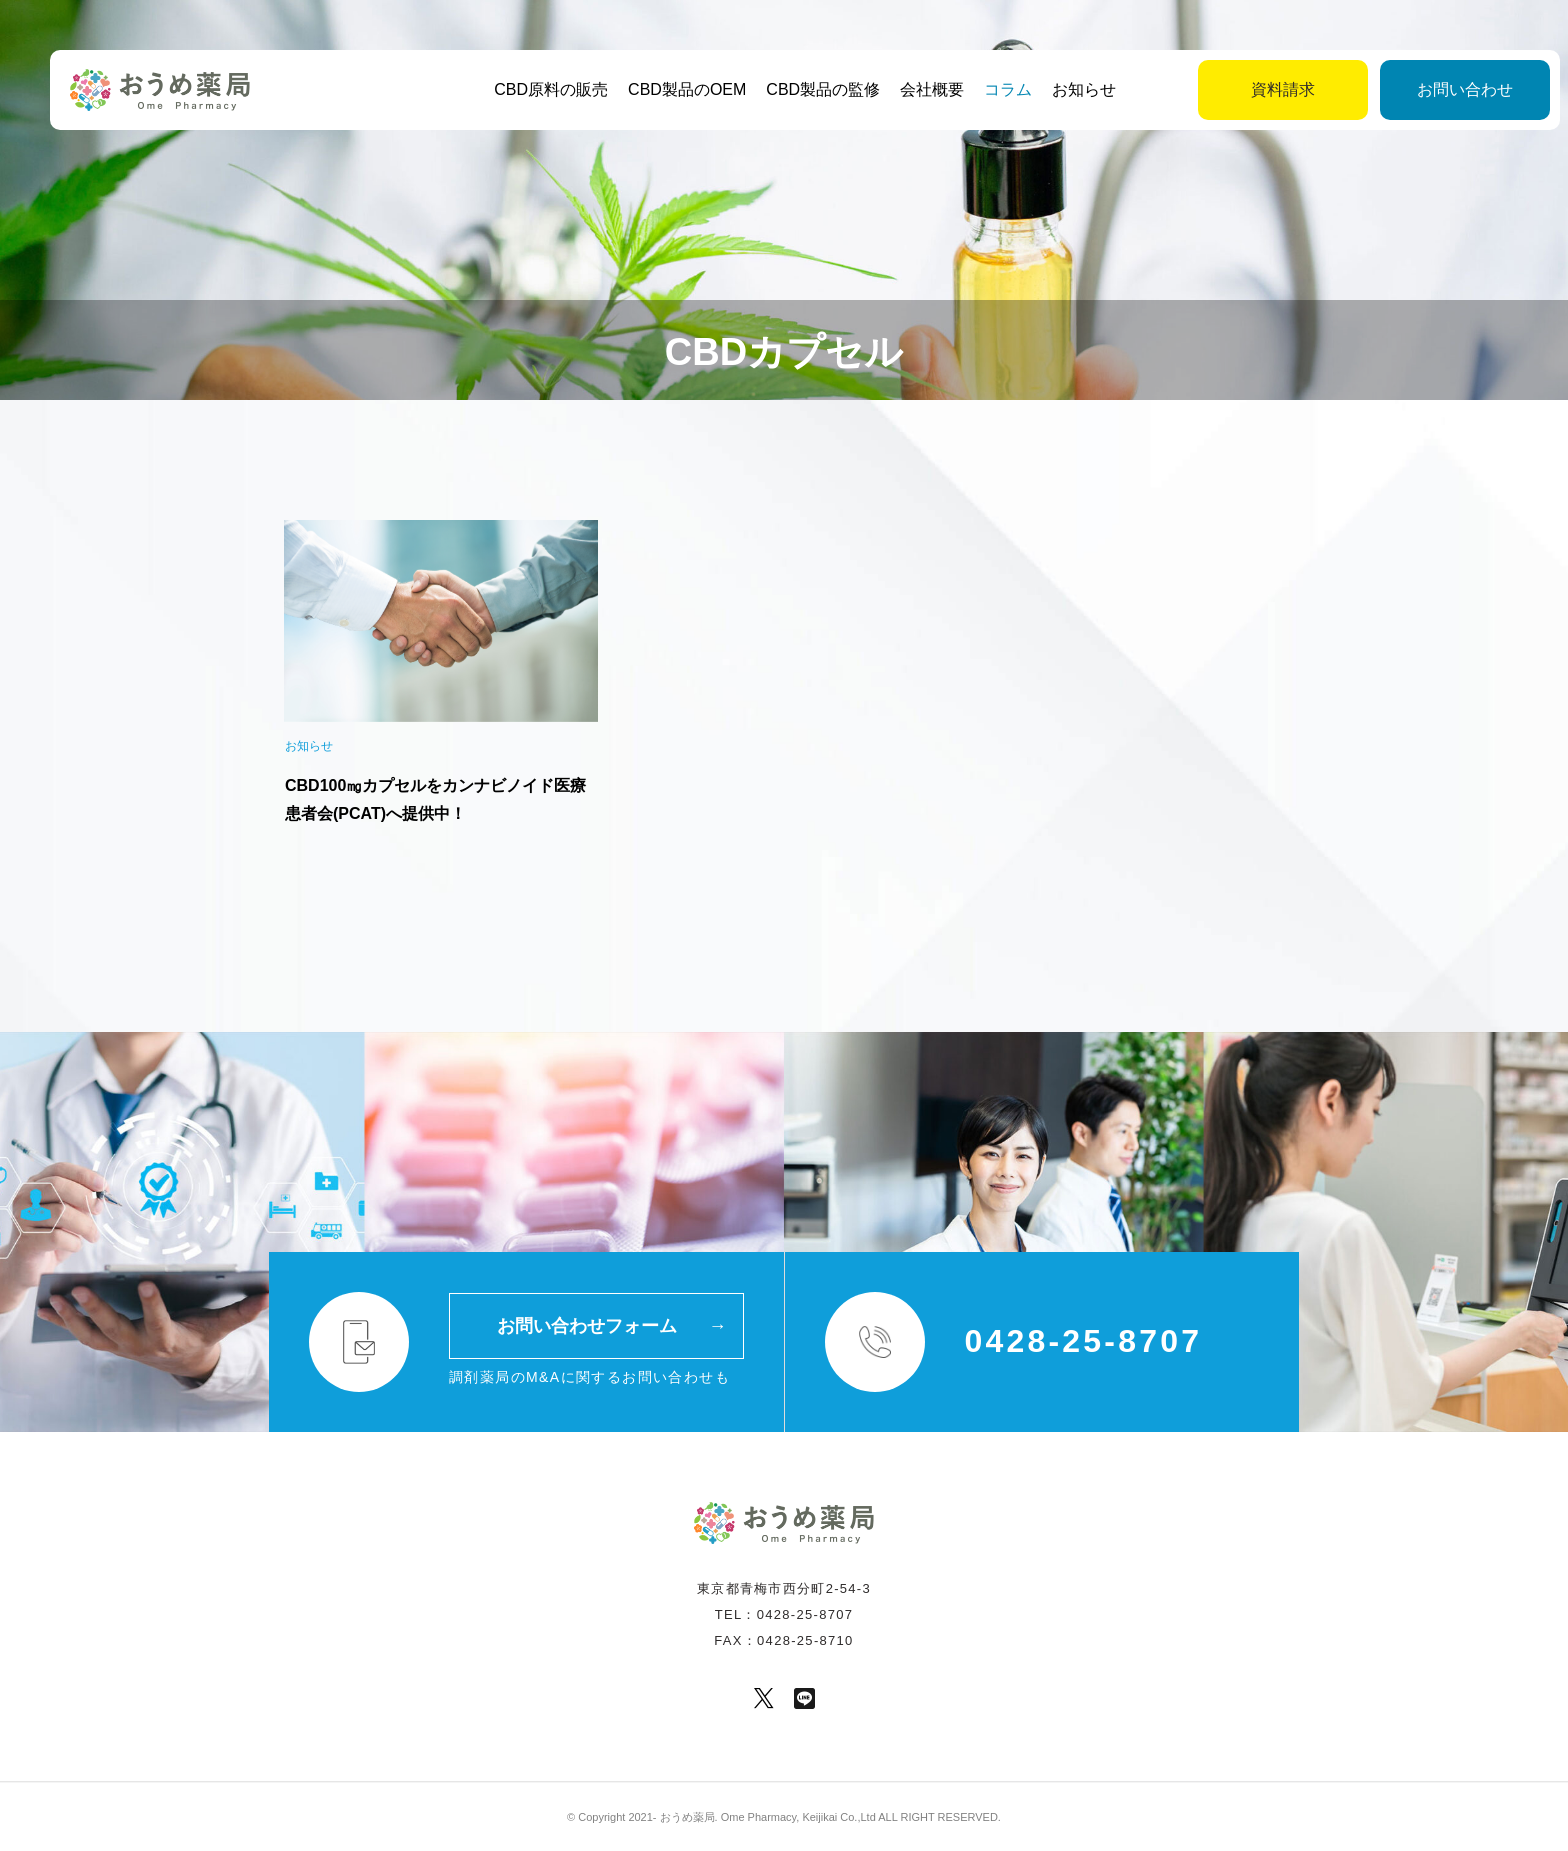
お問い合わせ (1423, 89)
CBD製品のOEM (666, 89)
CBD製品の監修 (802, 89)
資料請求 (1241, 89)
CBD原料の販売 (530, 89)
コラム (987, 89)
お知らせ (1063, 89)
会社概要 (911, 89)
